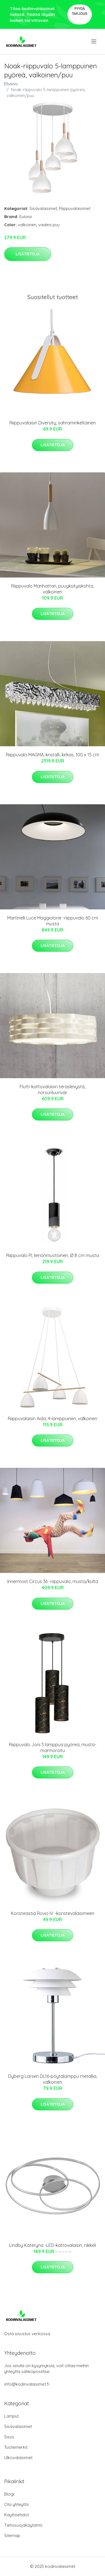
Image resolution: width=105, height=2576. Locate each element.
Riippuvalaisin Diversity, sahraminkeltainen (53, 423)
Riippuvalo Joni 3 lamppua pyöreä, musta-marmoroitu (52, 1747)
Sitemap (12, 2535)
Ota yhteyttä (16, 2504)
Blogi (9, 2494)
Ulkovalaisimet (18, 2457)
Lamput (11, 2416)
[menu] (94, 41)
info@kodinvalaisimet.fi (26, 2384)
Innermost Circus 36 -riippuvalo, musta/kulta (52, 1581)
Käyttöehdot (16, 2514)
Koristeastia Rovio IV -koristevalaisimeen (52, 1913)
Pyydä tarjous (79, 11)
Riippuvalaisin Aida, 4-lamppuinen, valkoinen (52, 1418)
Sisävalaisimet (43, 208)
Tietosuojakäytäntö (23, 2525)
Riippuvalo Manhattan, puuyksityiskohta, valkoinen (52, 589)
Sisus (9, 2436)
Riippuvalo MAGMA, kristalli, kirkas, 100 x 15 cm (52, 754)
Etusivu (11, 83)
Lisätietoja (28, 254)
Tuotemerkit (15, 2447)
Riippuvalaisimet (74, 208)
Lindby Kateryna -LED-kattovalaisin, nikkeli (52, 2245)
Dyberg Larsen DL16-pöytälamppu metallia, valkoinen (52, 2079)
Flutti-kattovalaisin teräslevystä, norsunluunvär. (52, 1089)
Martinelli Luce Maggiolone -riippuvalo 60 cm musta (52, 921)
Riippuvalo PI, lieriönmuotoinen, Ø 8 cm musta (52, 1255)
